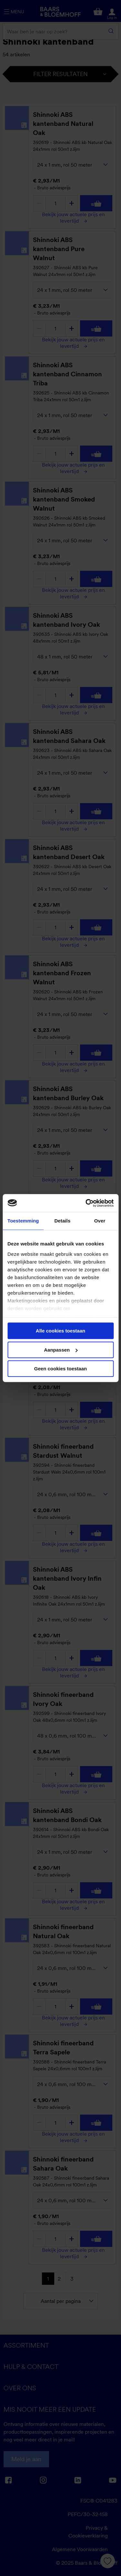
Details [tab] (62, 1220)
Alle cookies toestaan (60, 1330)
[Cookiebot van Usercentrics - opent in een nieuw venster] (86, 1203)
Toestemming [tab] (23, 1220)
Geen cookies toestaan (60, 1368)
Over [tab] (100, 1220)
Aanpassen (60, 1350)
